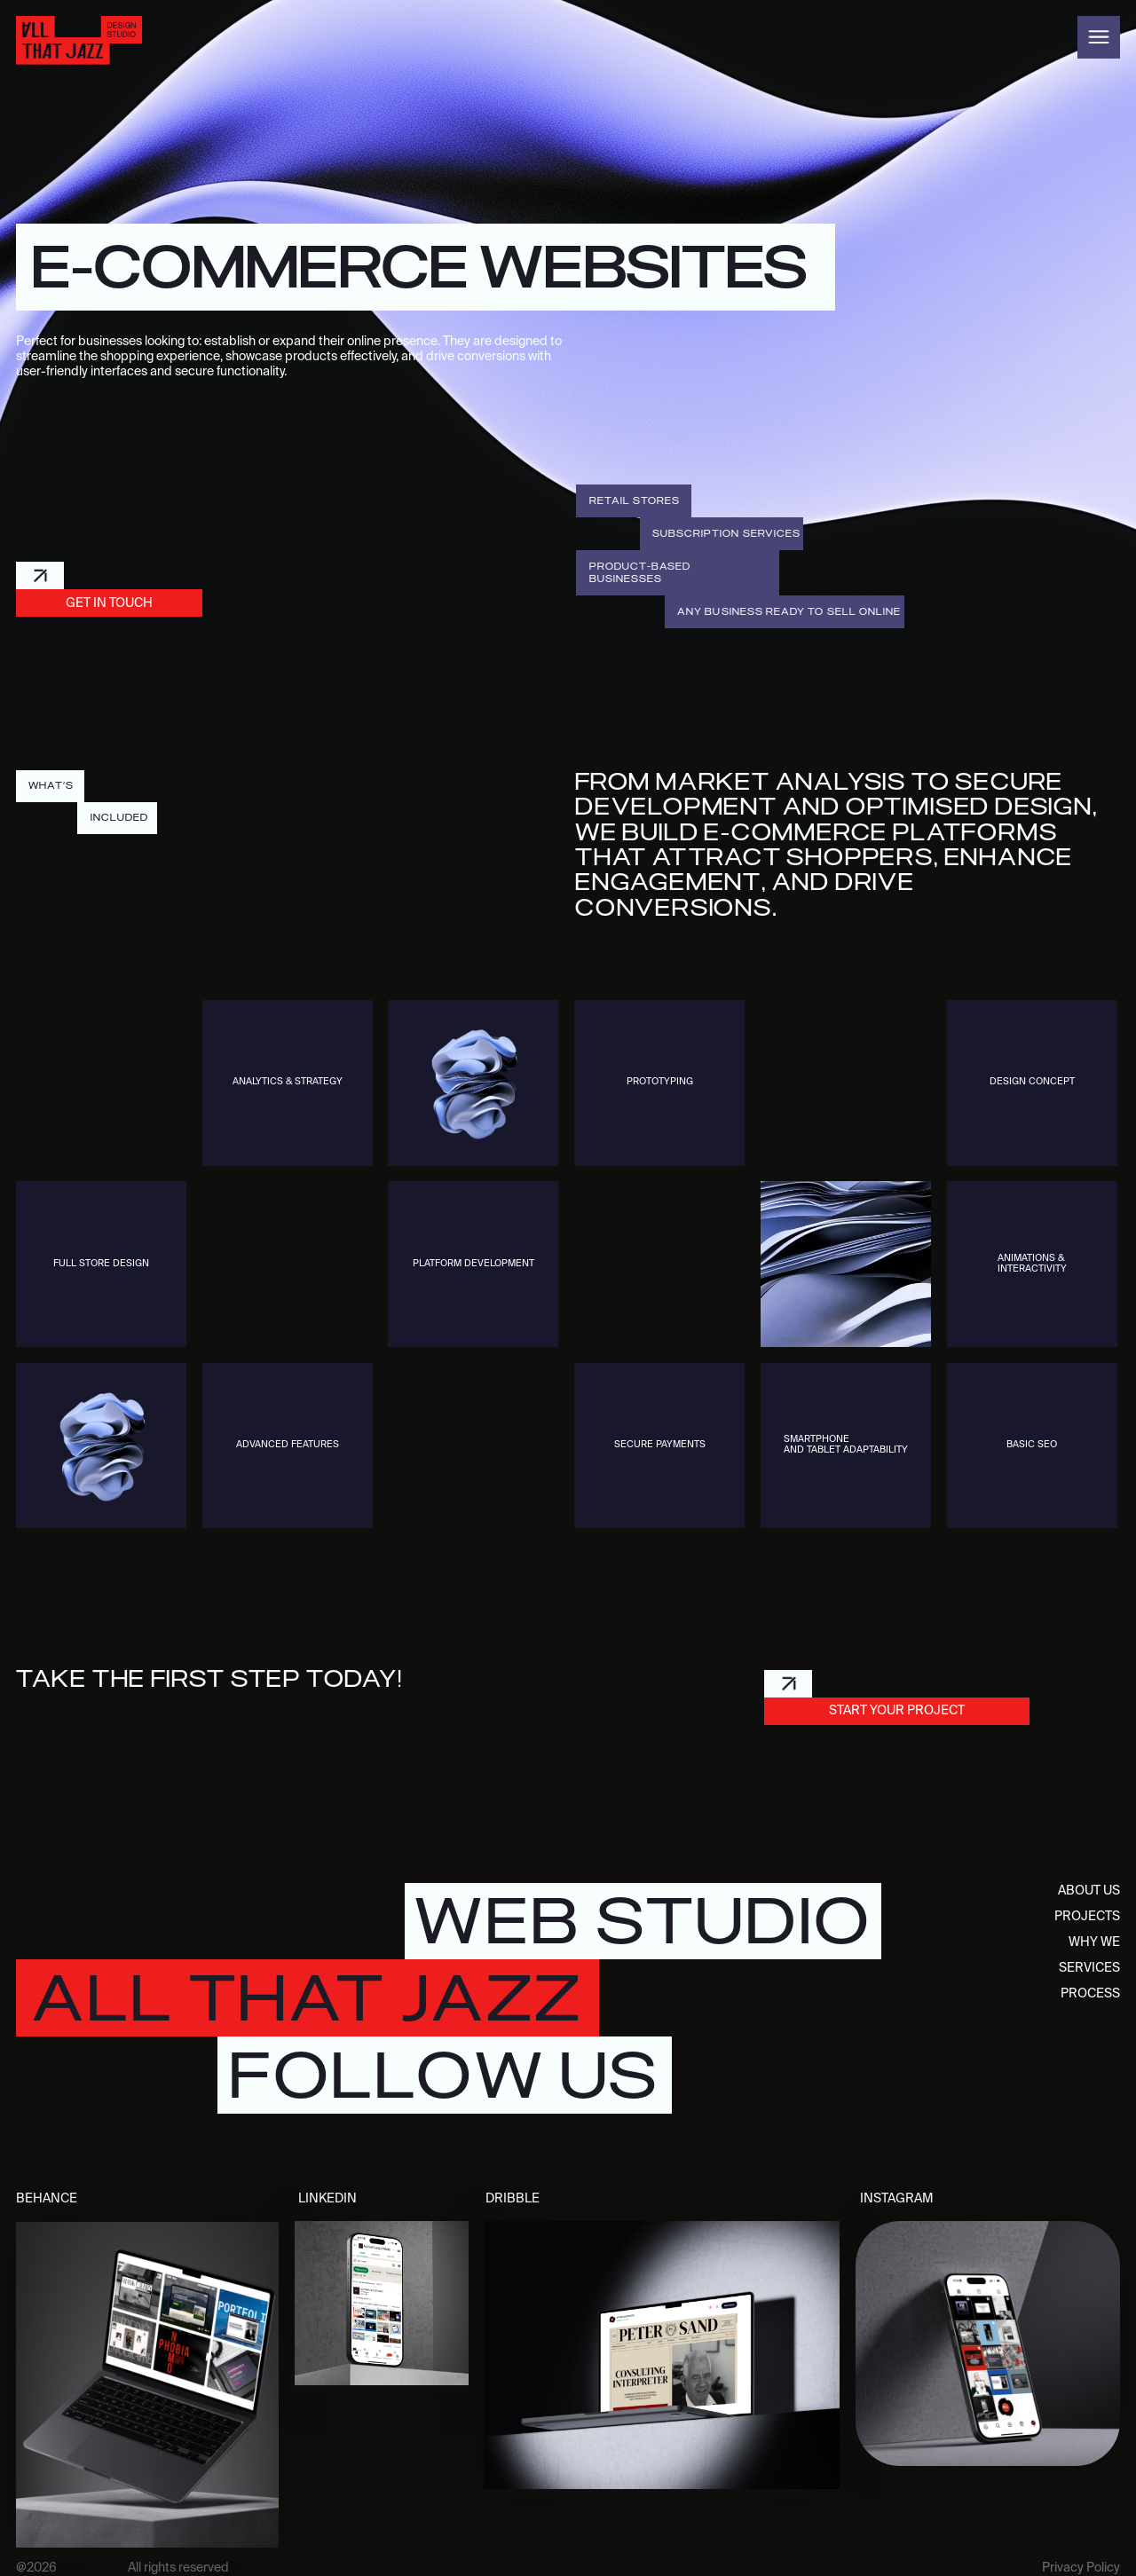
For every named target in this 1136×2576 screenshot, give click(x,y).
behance (46, 2199)
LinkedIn (327, 2199)
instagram (897, 2199)
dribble (512, 2199)
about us (1089, 1891)
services (1089, 1968)
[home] (79, 40)
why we (1094, 1942)
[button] (1098, 37)
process (1090, 1994)
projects (1087, 1916)
